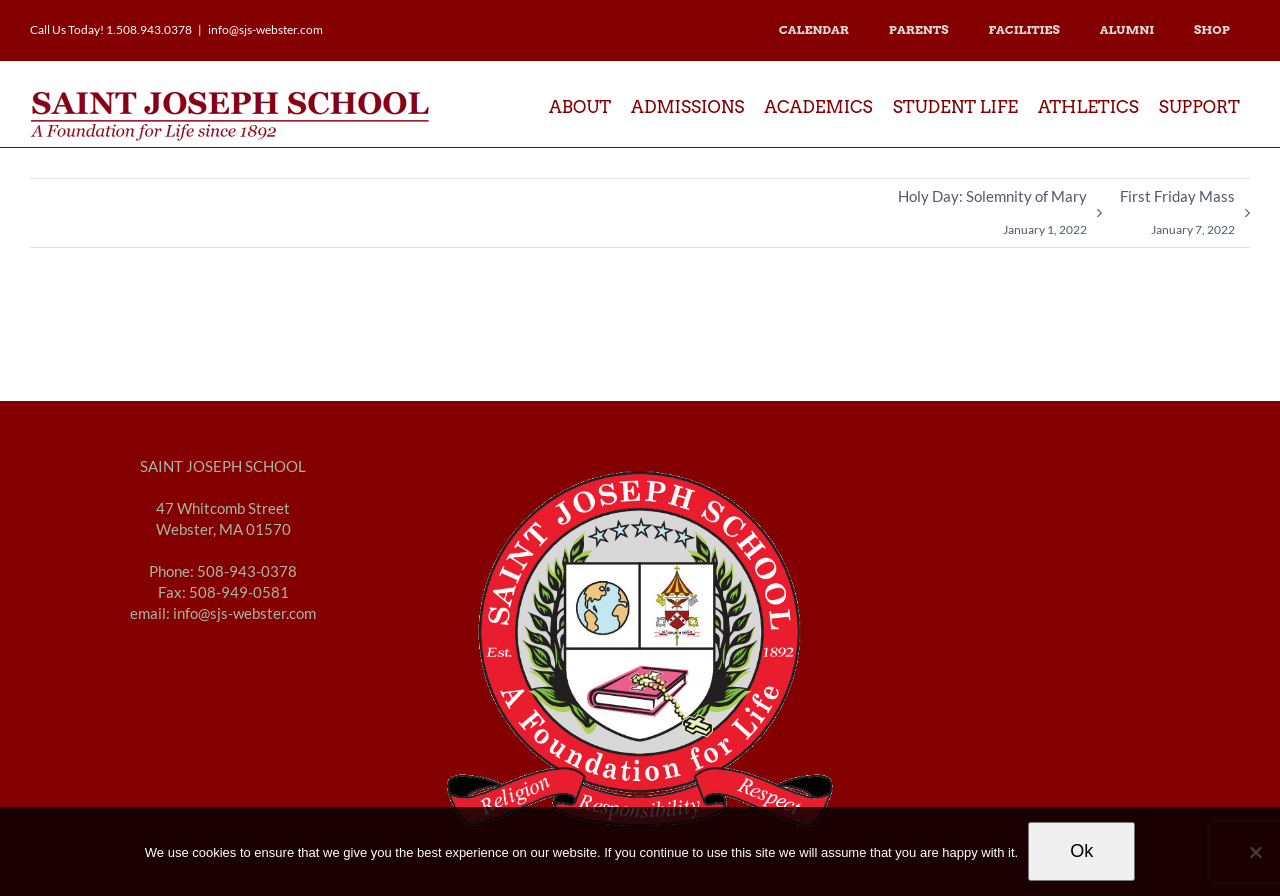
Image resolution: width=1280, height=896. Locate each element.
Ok (1081, 851)
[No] (1255, 852)
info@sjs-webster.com (265, 29)
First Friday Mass (1177, 217)
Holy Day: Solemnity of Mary (992, 217)
